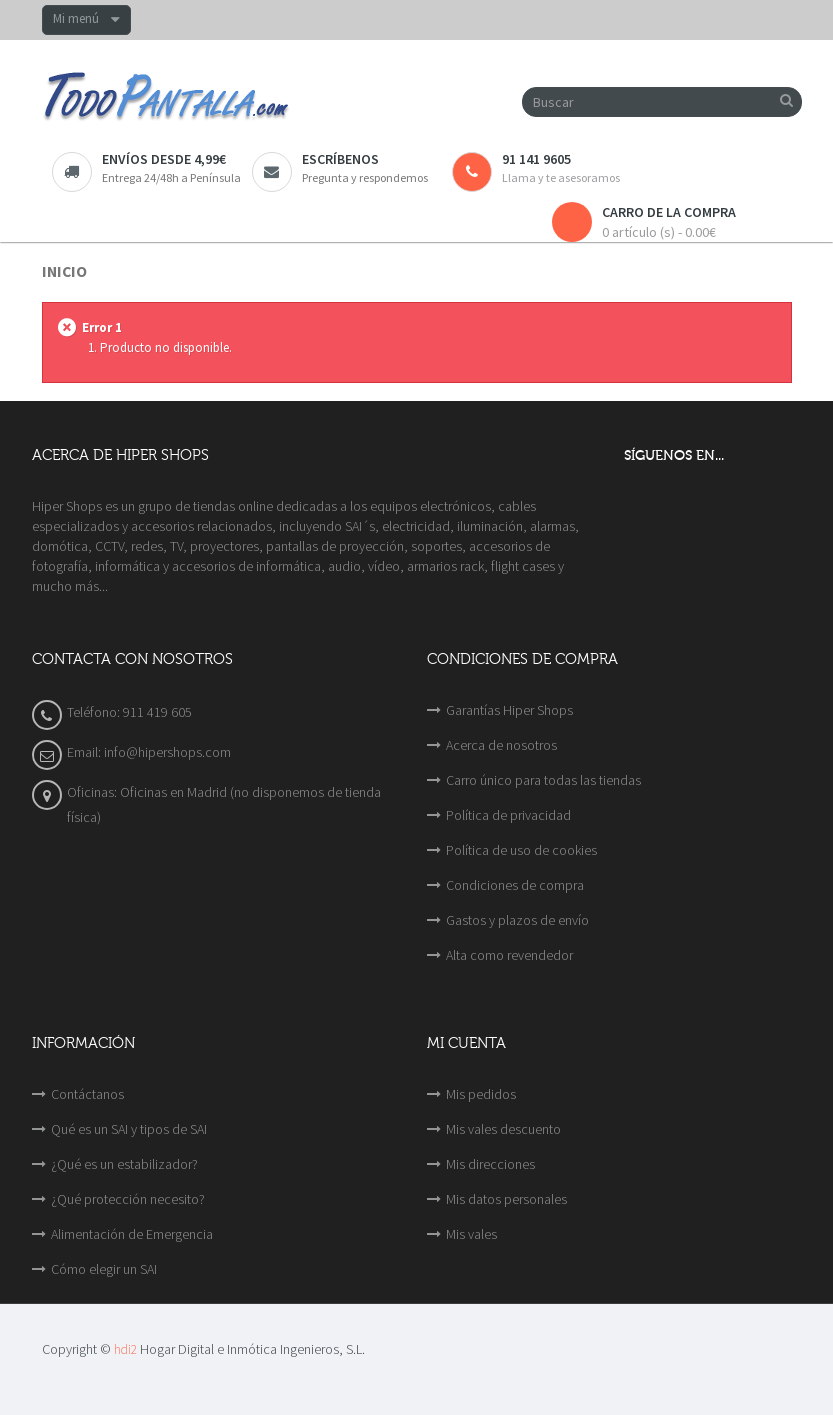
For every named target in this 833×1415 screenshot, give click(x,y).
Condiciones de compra (515, 885)
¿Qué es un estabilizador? (124, 1164)
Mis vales (471, 1234)
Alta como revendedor (509, 955)
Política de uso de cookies (521, 850)
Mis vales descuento (503, 1129)
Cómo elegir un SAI (104, 1269)
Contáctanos (87, 1094)
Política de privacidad (508, 815)
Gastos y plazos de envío (517, 920)
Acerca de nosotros (501, 745)
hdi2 (125, 1349)
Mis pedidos (481, 1094)
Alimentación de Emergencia (132, 1234)
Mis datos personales (506, 1199)
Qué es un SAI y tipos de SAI (129, 1129)
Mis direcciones (490, 1164)
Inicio (64, 271)
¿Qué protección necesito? (128, 1199)
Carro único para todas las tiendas (543, 780)
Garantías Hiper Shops (509, 710)
